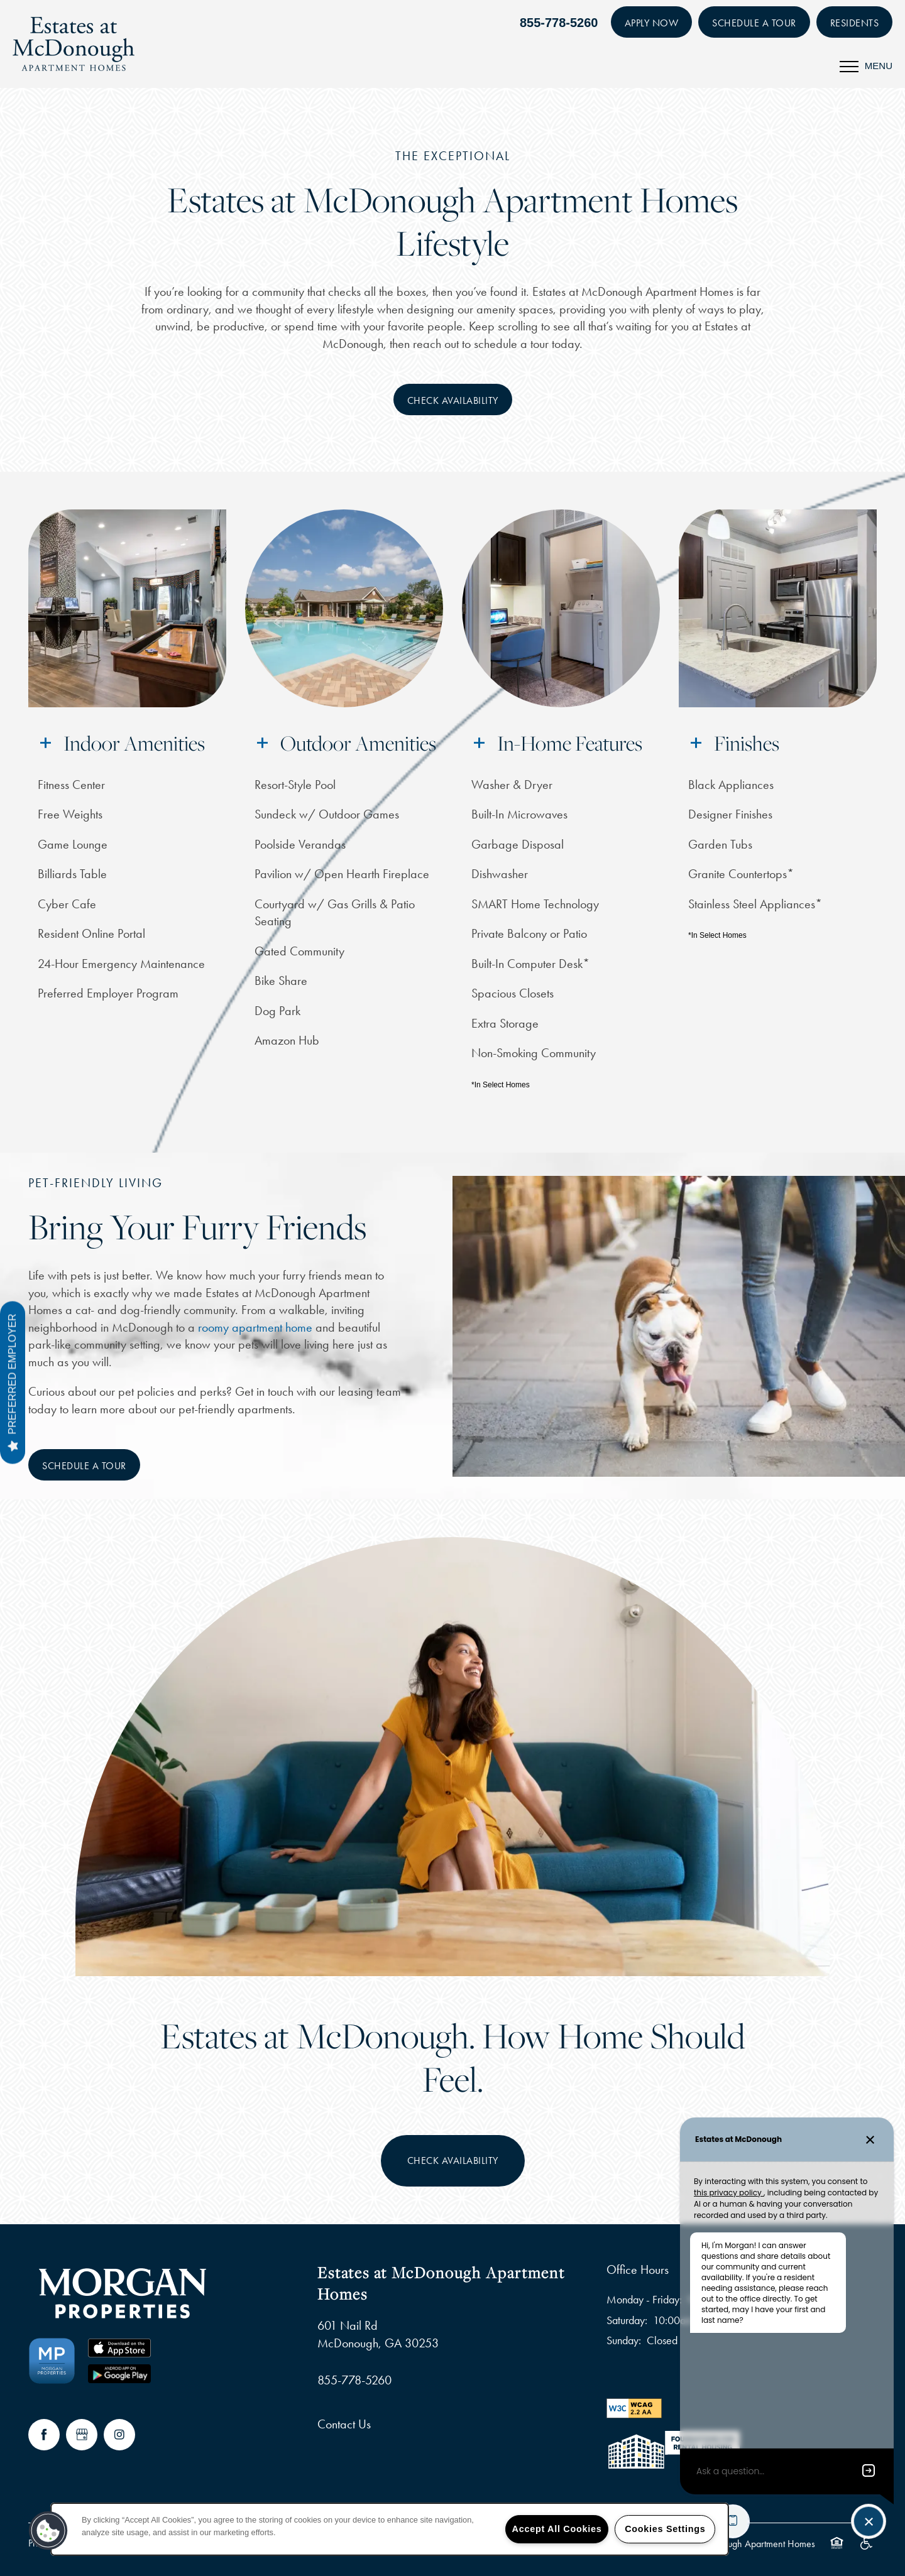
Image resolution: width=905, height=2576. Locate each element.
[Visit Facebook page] (44, 2434)
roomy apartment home (255, 1327)
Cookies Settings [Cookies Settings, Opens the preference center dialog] (665, 2529)
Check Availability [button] (452, 2160)
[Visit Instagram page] (119, 2434)
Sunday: (623, 2340)
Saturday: (626, 2320)
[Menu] (866, 66)
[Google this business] (81, 2434)
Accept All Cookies (557, 2529)
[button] (652, 22)
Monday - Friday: (644, 2300)
